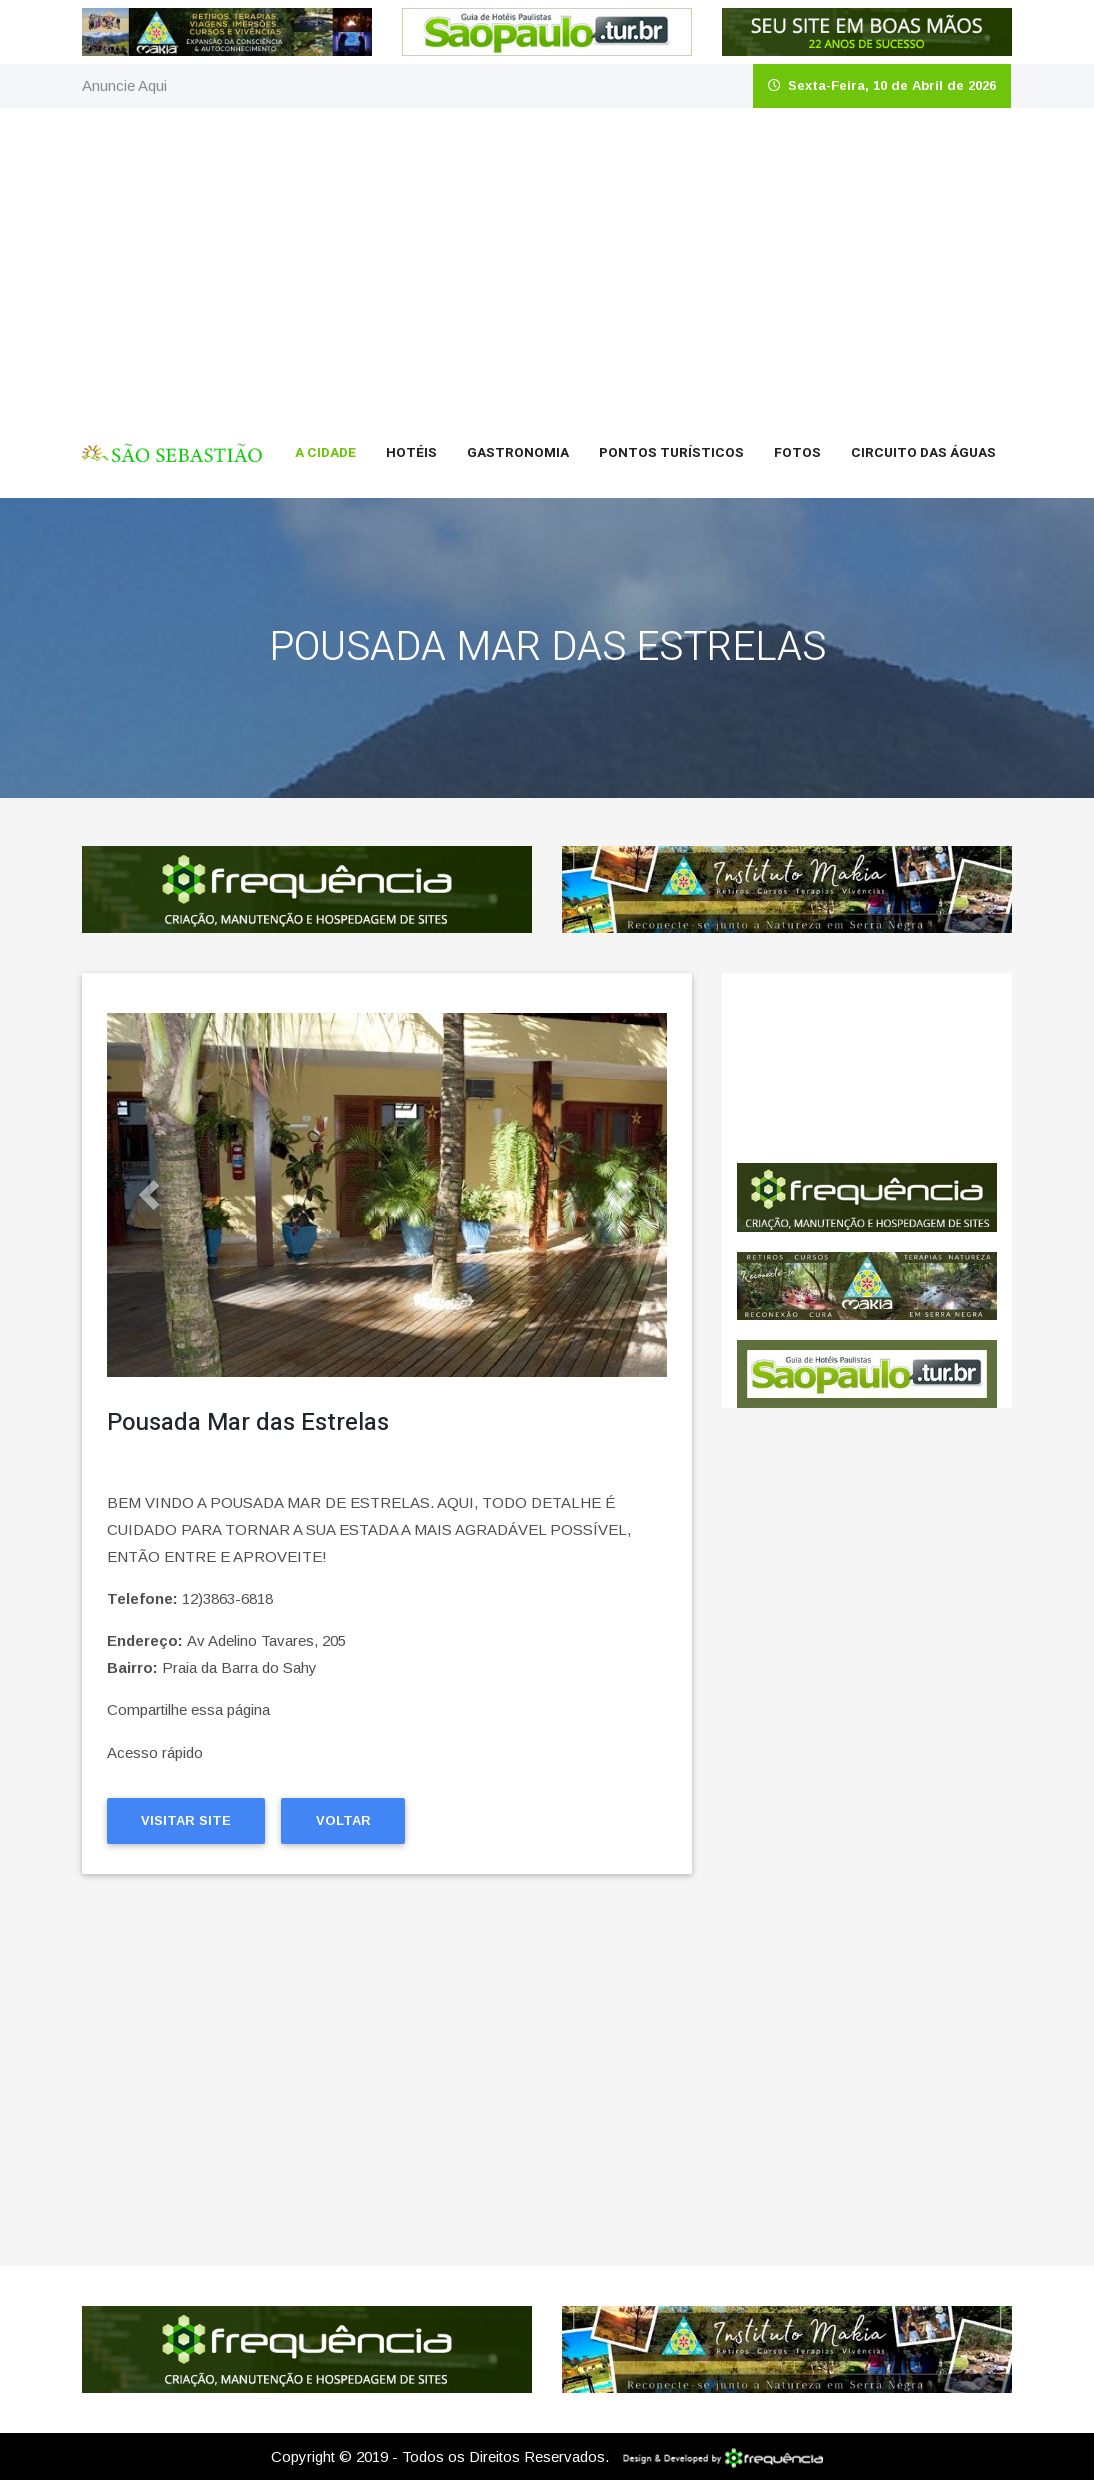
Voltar (343, 1820)
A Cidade (325, 453)
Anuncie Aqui (124, 85)
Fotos (797, 453)
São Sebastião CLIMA (867, 1068)
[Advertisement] (547, 258)
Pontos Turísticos (671, 453)
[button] (149, 1195)
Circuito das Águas (923, 453)
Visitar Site (186, 1820)
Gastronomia (518, 453)
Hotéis (411, 453)
